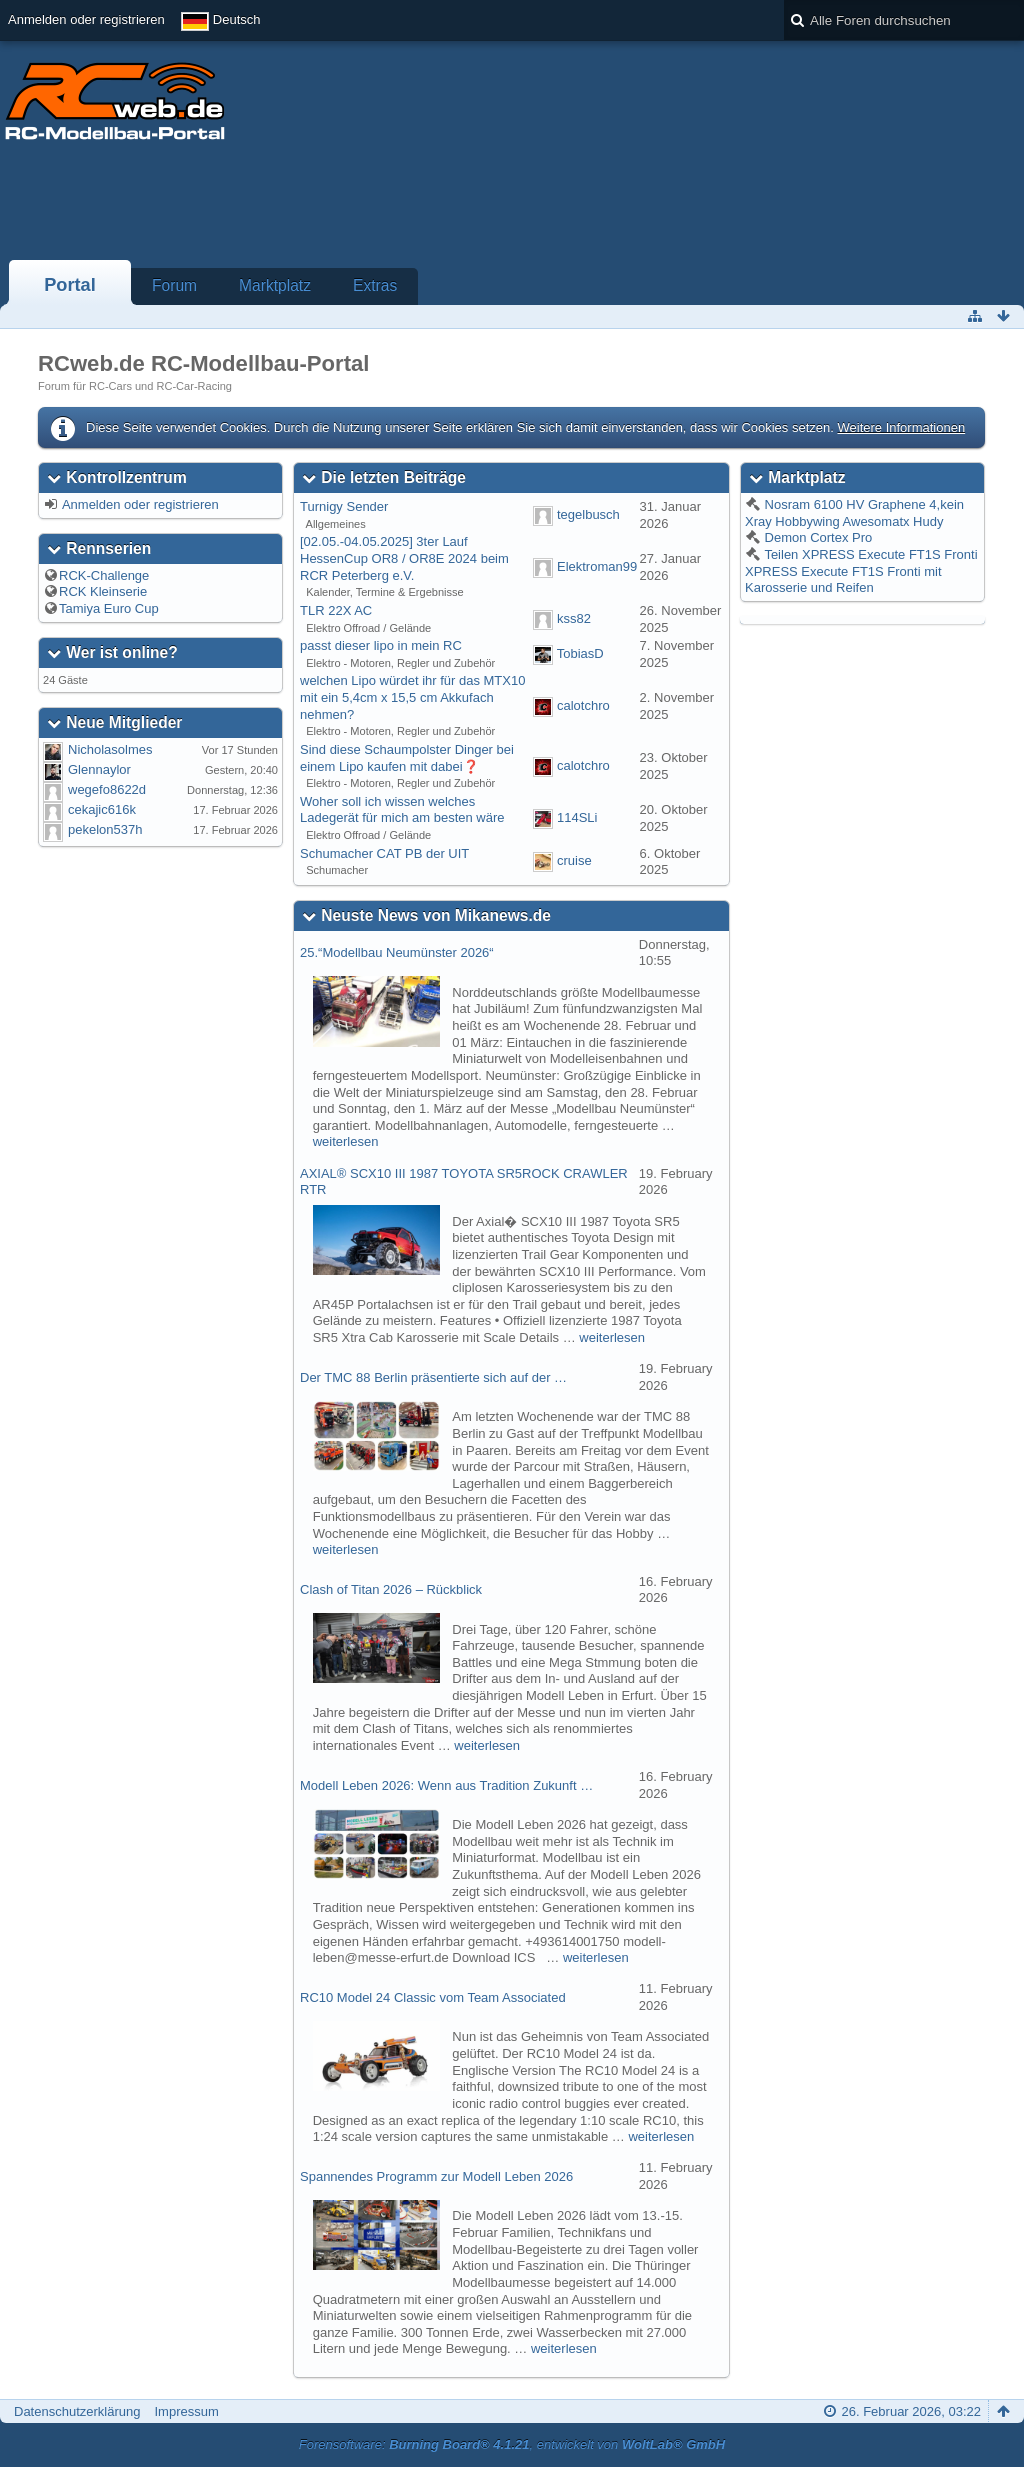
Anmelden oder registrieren (86, 19)
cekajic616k (102, 809)
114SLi (577, 817)
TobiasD (580, 653)
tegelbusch (588, 514)
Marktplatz (275, 285)
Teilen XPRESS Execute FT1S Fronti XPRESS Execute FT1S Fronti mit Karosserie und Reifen (861, 571)
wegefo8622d (107, 789)
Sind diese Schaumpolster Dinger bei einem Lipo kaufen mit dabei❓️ (407, 758)
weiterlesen (346, 1141)
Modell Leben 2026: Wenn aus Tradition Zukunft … (446, 1785)
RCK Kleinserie (103, 591)
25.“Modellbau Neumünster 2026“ (397, 952)
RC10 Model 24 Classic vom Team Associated (433, 1997)
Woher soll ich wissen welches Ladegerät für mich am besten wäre (402, 810)
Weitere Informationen (901, 427)
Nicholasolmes (110, 749)
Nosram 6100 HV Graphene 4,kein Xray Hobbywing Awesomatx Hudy (854, 513)
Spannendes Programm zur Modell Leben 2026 (436, 2176)
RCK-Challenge (104, 575)
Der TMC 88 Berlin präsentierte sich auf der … (433, 1377)
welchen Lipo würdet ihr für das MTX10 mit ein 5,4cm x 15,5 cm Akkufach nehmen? (412, 697)
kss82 (574, 618)
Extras (375, 285)
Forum (174, 285)
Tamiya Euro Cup (109, 608)
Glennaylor (99, 769)
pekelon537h (105, 829)
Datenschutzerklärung (77, 2411)
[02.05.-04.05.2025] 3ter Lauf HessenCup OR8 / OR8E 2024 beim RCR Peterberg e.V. (404, 558)
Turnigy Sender (344, 506)
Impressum (186, 2411)
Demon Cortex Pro (816, 537)
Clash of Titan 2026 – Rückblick (391, 1589)
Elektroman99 (597, 566)
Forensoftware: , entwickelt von (512, 2444)
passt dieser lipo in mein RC (381, 645)
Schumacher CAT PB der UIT (384, 853)
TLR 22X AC (336, 610)
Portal (70, 285)
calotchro (583, 705)
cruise (574, 861)
